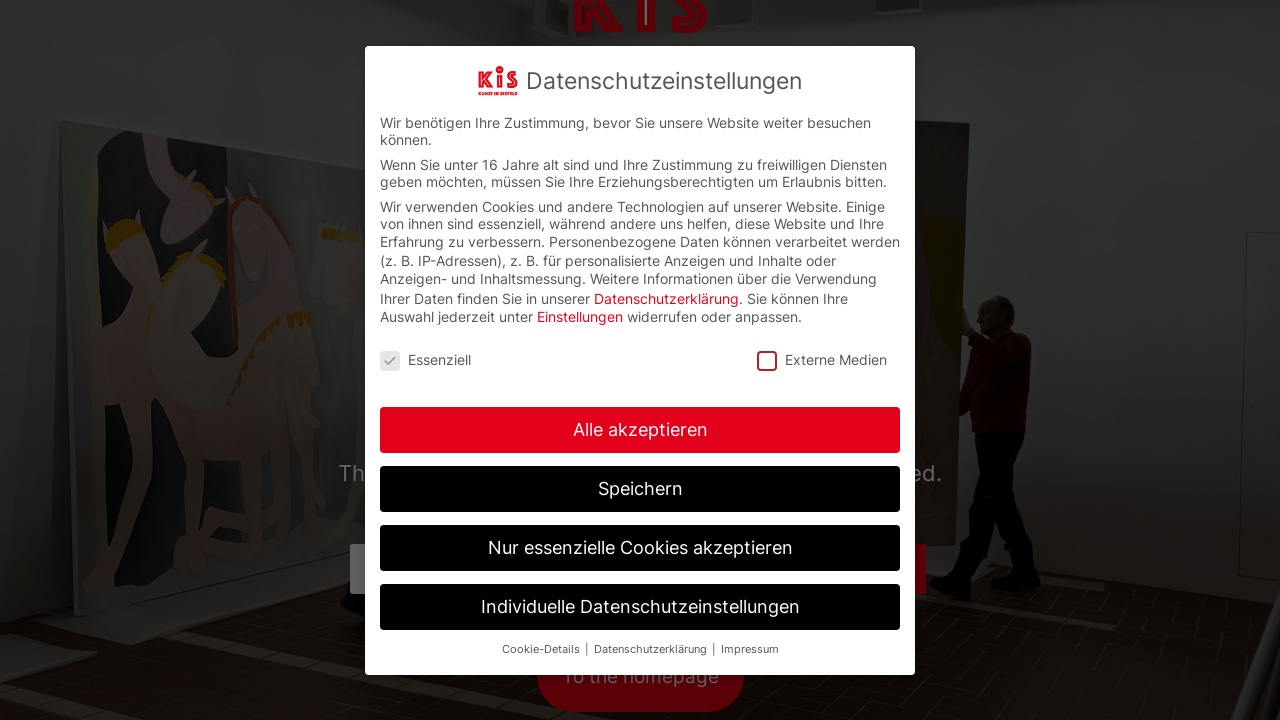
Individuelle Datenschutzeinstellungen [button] (640, 606)
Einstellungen (580, 316)
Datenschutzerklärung (666, 298)
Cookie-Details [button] (542, 649)
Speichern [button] (640, 488)
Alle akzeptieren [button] (640, 429)
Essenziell (425, 359)
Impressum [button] (750, 649)
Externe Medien (822, 359)
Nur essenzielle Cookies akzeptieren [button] (640, 547)
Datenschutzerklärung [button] (652, 649)
